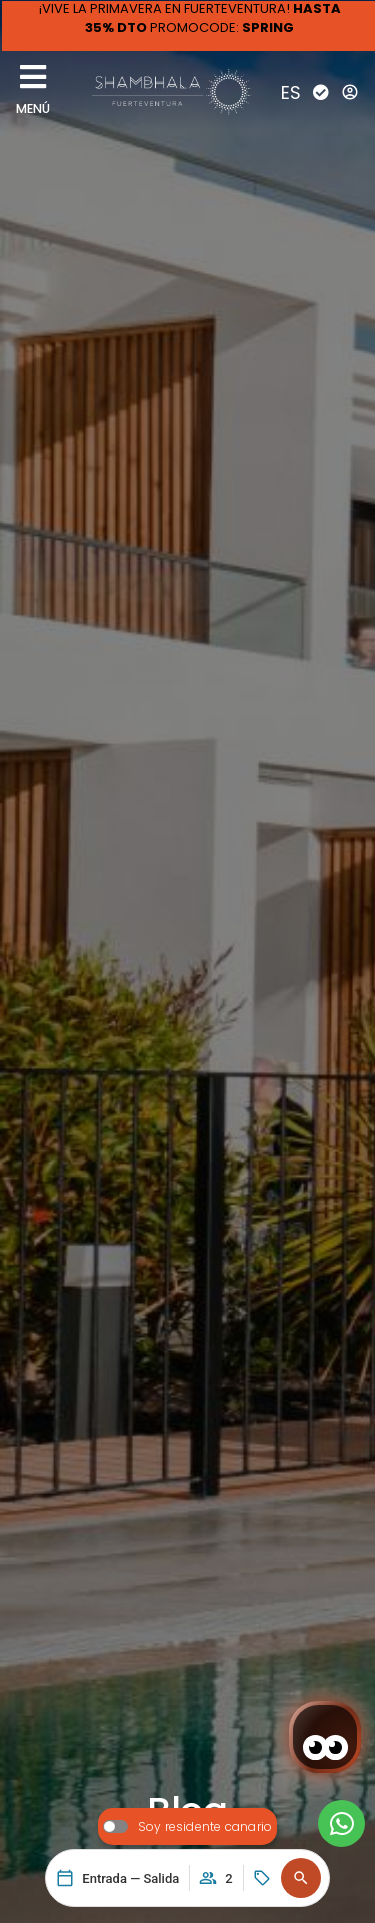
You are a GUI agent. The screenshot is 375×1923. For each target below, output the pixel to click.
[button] (301, 1878)
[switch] (187, 1826)
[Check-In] (321, 92)
